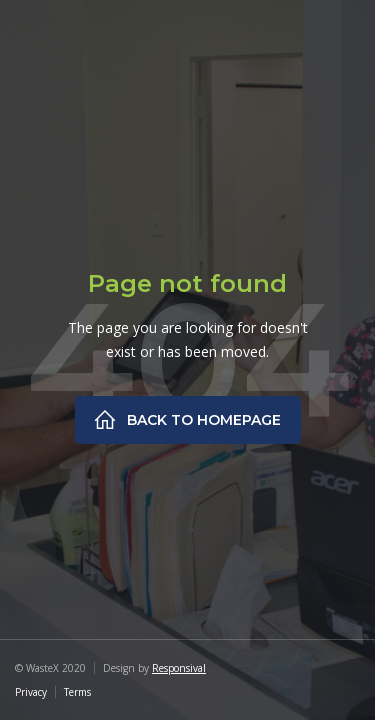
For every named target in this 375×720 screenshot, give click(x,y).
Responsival (179, 668)
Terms (77, 692)
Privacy (31, 692)
